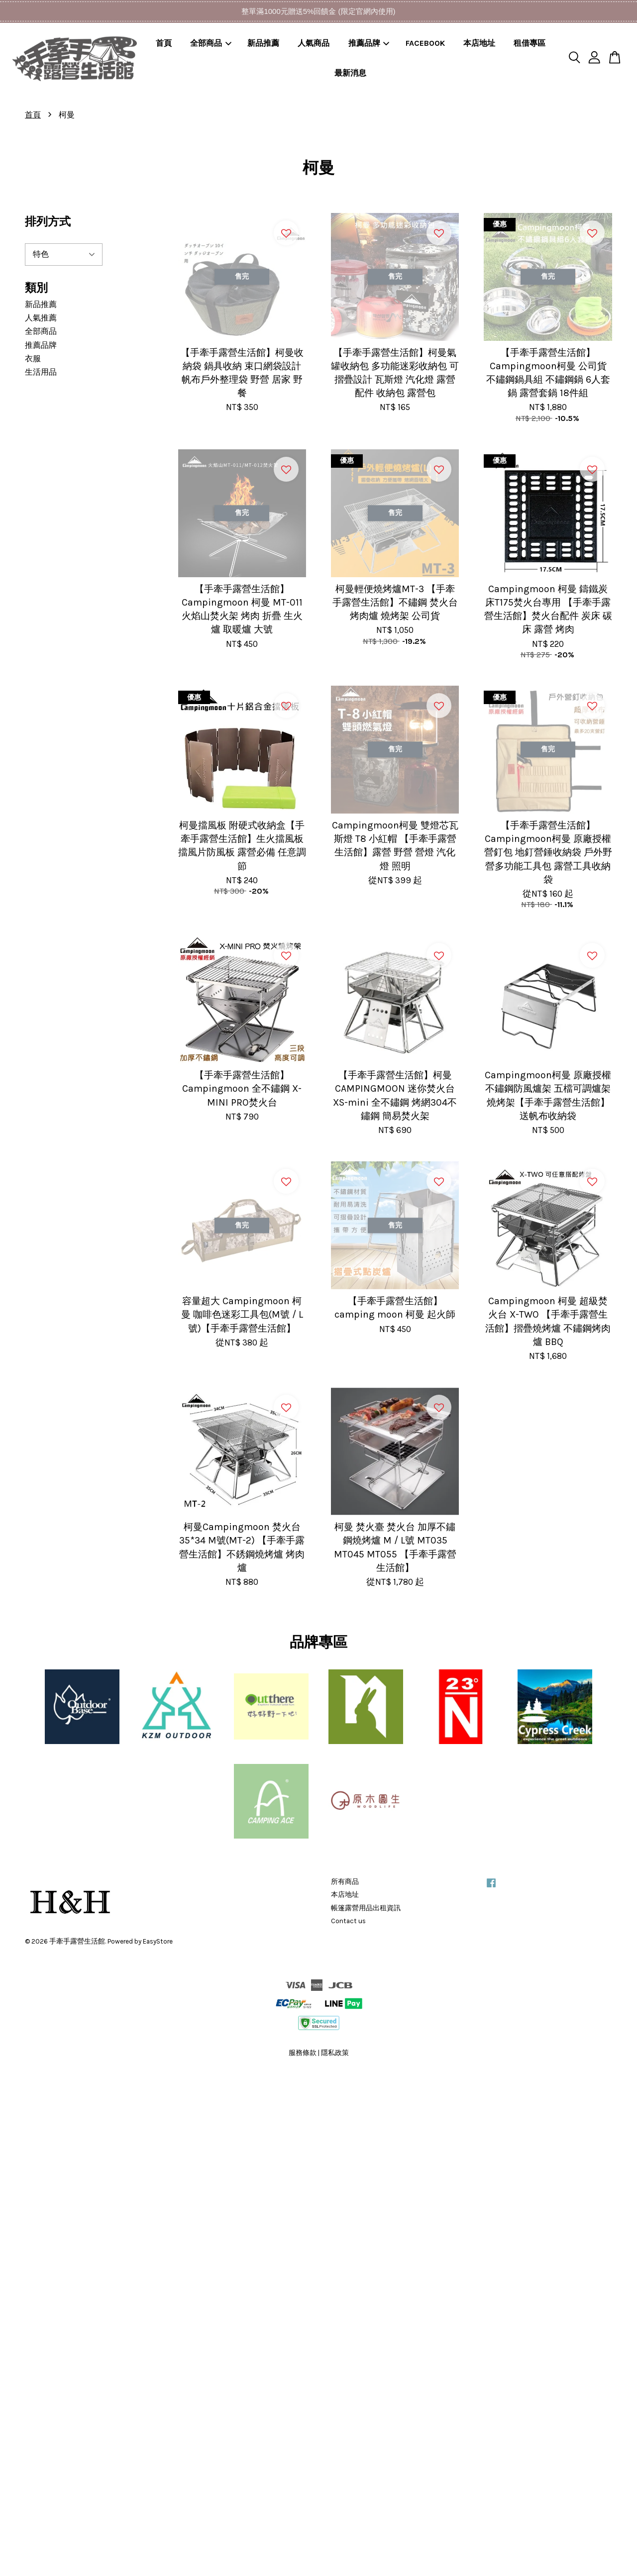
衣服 (33, 358)
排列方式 (48, 221)
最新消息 (350, 73)
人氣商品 (313, 43)
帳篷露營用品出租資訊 (366, 1908)
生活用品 (41, 372)
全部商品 (210, 43)
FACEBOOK (425, 43)
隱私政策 (335, 2053)
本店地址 (479, 43)
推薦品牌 (369, 43)
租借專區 (529, 43)
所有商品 (345, 1881)
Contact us (348, 1921)
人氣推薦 (41, 317)
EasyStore (158, 1941)
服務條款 (303, 2053)
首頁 (164, 43)
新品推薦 (263, 43)
